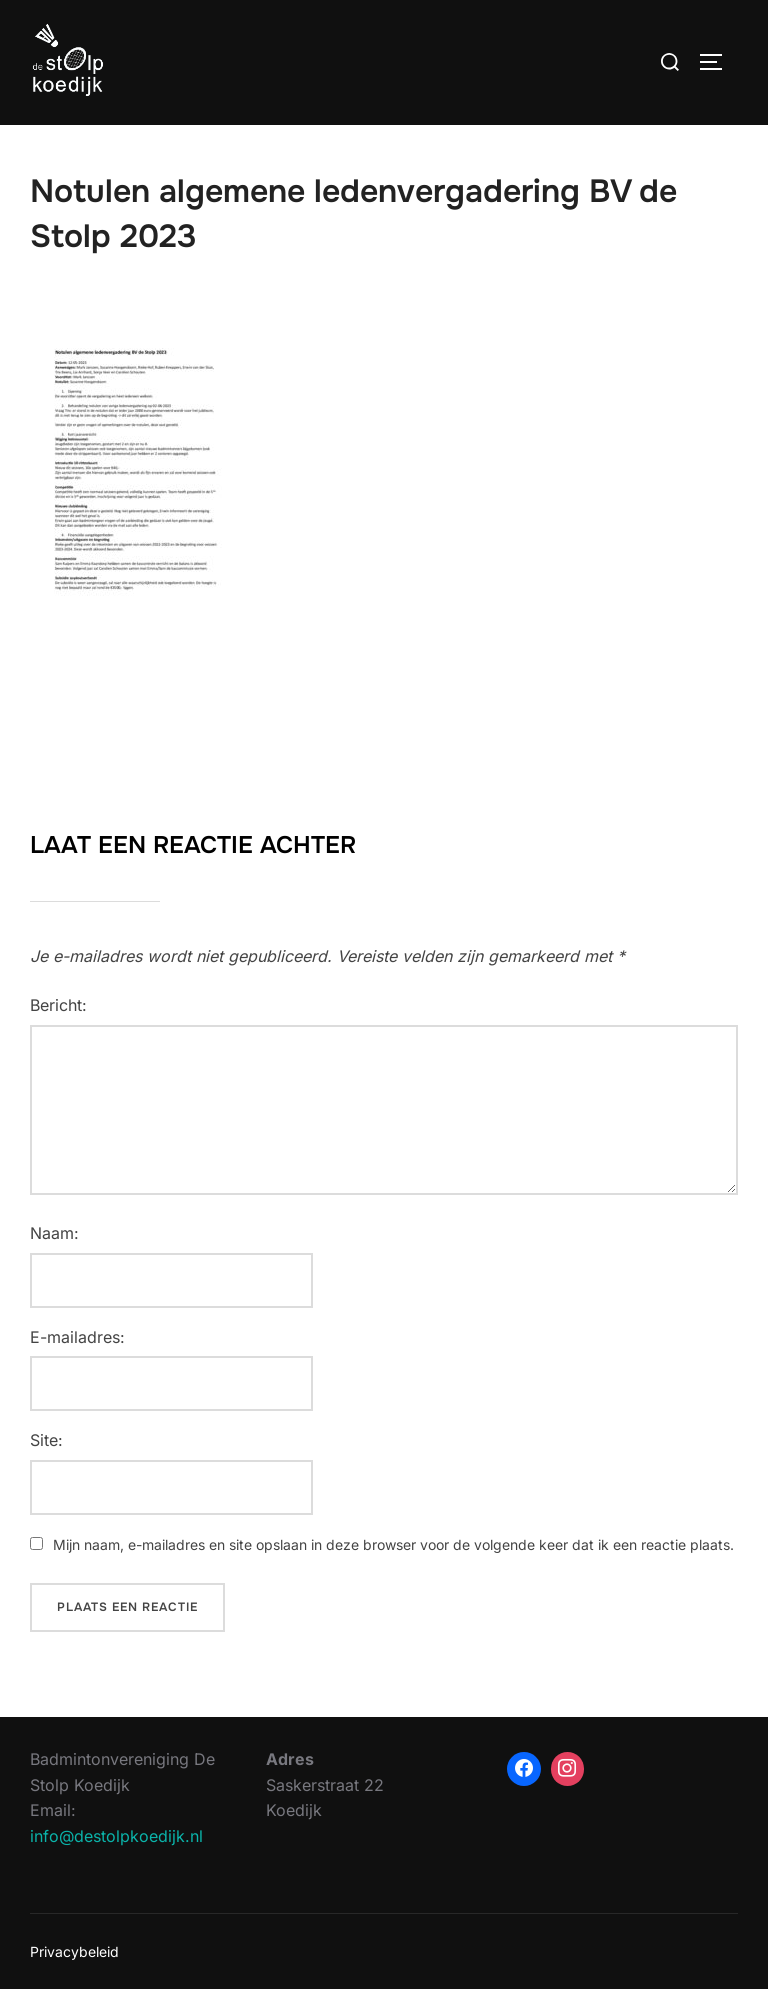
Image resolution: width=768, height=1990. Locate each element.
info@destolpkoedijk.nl (116, 1836)
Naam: (54, 1233)
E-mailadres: (77, 1337)
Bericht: (58, 1005)
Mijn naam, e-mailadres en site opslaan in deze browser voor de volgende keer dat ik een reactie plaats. (393, 1544)
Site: (46, 1440)
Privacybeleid (74, 1951)
